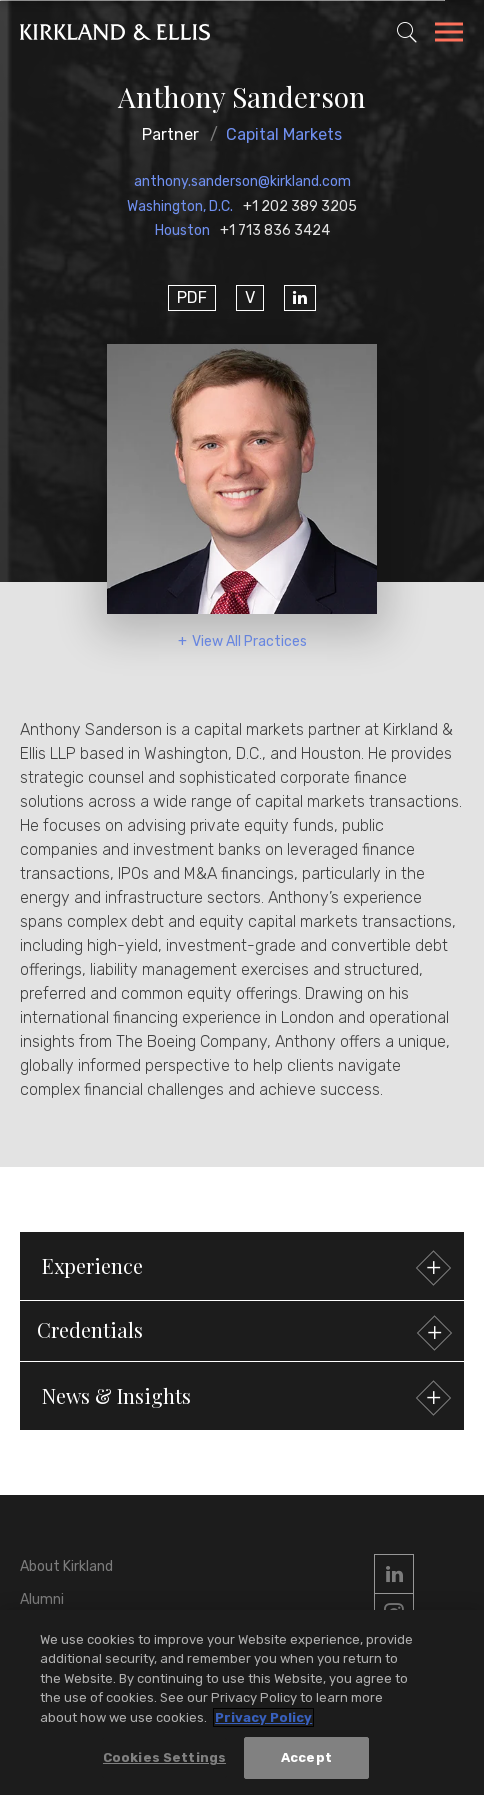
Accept (306, 1758)
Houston (182, 230)
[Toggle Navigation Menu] (449, 35)
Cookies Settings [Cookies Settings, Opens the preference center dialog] (164, 1758)
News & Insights (244, 1398)
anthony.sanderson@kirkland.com (242, 181)
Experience (244, 1268)
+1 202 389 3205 (300, 206)
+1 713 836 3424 (275, 230)
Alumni (42, 1599)
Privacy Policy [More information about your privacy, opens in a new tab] (263, 1717)
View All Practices (249, 641)
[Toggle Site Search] (407, 32)
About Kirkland (66, 1566)
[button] (242, 1331)
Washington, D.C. (180, 206)
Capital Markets (284, 134)
